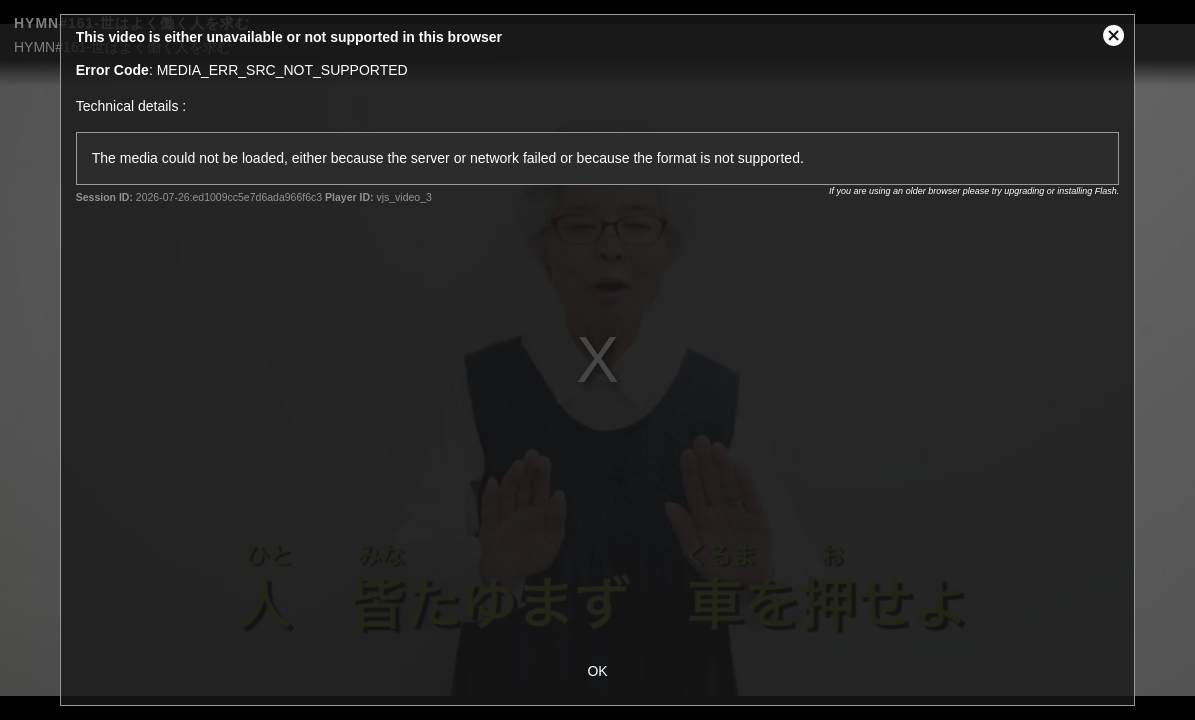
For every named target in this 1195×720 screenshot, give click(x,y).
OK (597, 671)
